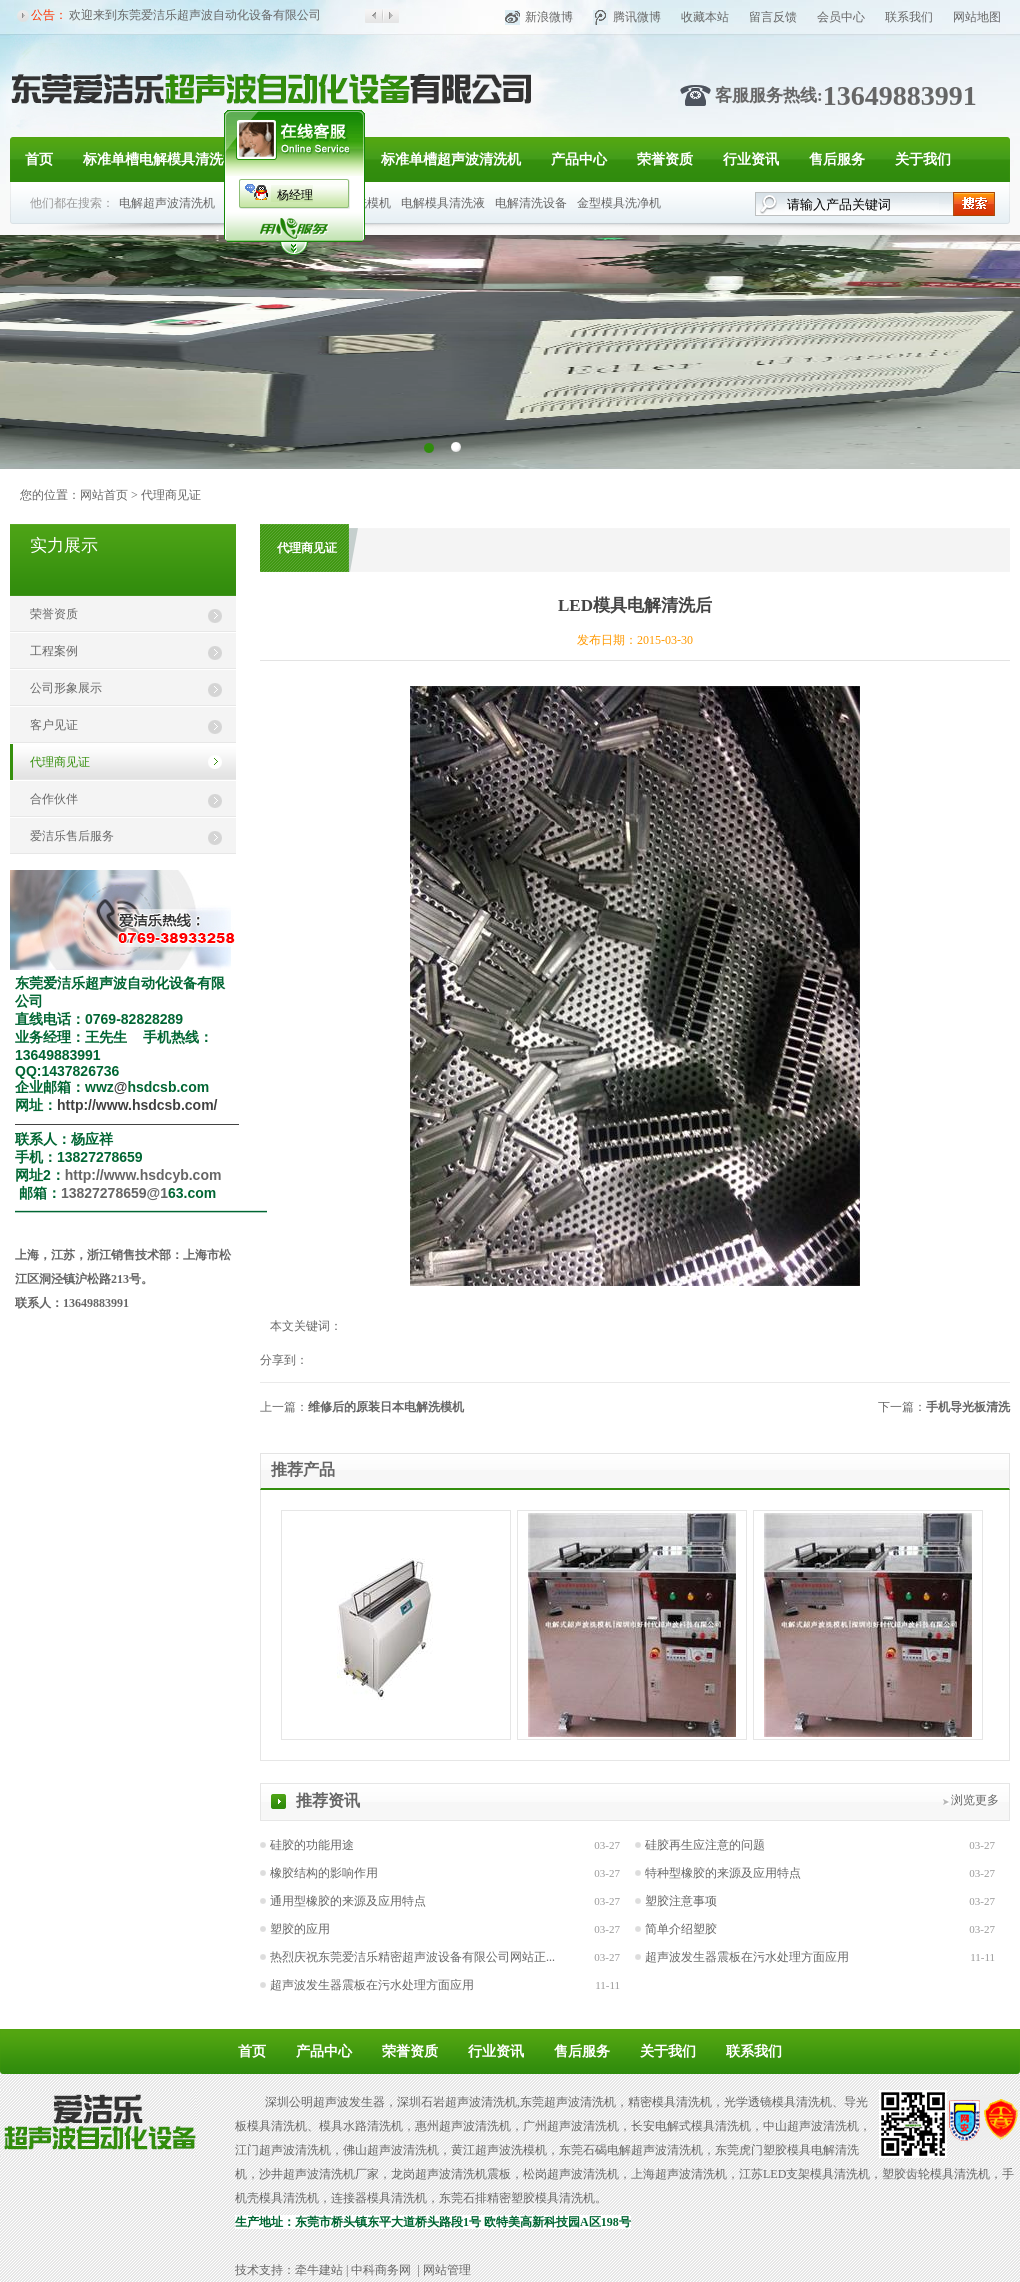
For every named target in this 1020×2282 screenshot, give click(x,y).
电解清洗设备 (531, 203)
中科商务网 (381, 2270)
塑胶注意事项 (681, 1901)
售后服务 (837, 159)
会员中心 (841, 17)
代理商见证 (171, 495)
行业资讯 (751, 159)
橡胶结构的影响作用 (324, 1873)
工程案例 (54, 651)
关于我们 (923, 159)
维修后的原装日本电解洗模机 (386, 1407)
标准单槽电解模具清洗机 (160, 159)
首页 (39, 159)
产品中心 (579, 159)
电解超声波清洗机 (167, 203)
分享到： (284, 1360)
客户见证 (54, 725)
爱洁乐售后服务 (72, 836)
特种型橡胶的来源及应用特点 (723, 1873)
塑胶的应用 (300, 1929)
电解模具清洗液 (443, 203)
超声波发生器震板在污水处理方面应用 (747, 1957)
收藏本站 (705, 17)
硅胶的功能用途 (312, 1845)
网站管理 (447, 2270)
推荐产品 (303, 1469)
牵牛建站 (319, 2270)
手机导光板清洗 (968, 1407)
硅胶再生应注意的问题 (705, 1845)
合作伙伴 (54, 799)
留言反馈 (773, 17)
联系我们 (909, 17)
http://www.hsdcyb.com (143, 1175)
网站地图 (977, 17)
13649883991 (900, 95)
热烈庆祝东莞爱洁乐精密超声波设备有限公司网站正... (412, 1957)
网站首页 (104, 495)
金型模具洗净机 (619, 203)
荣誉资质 (665, 159)
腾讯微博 (637, 17)
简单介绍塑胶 (681, 1929)
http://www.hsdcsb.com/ (137, 1105)
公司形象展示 (66, 688)
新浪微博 (549, 17)
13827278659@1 (114, 1193)
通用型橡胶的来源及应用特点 (348, 1901)
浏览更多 (975, 1800)
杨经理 (295, 195)
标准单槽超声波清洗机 (451, 159)
